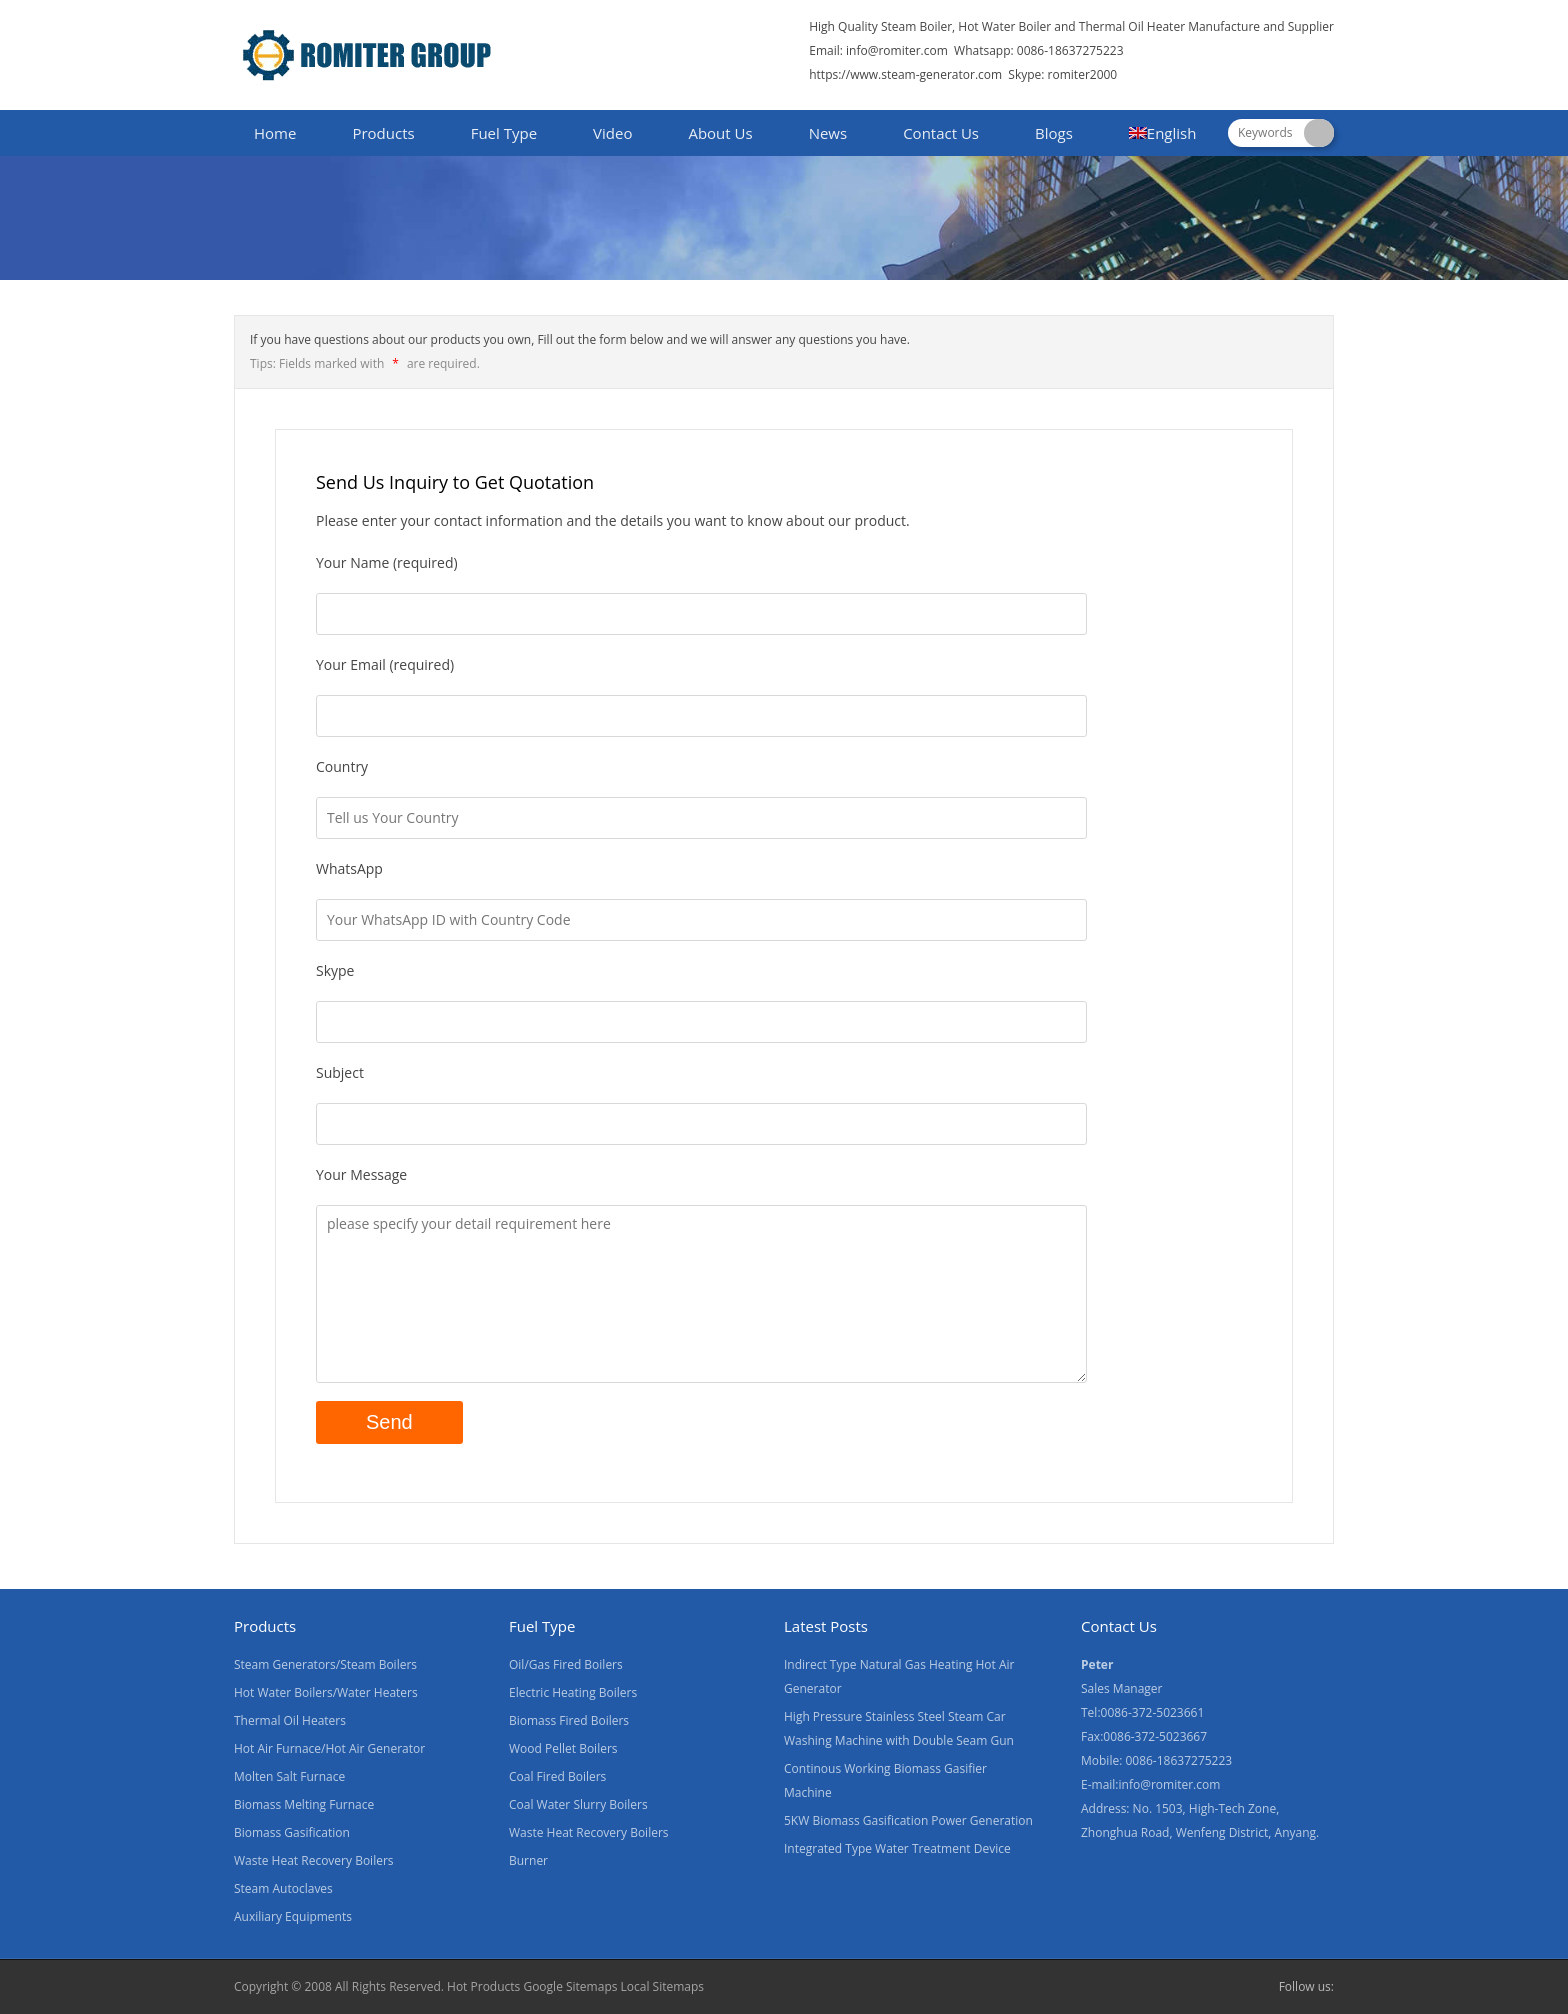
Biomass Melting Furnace (304, 1804)
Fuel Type (504, 133)
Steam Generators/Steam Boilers (325, 1664)
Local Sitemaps (663, 1986)
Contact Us (941, 133)
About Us (720, 133)
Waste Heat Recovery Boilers (314, 1860)
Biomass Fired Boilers (569, 1720)
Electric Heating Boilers (573, 1692)
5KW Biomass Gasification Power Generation (908, 1820)
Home (275, 133)
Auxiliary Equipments (293, 1916)
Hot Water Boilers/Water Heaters (326, 1692)
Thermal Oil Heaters (290, 1720)
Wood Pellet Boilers (563, 1748)
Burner (528, 1860)
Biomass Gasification (292, 1832)
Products (383, 133)
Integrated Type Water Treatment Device (897, 1848)
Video (612, 133)
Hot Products (483, 1986)
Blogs (1054, 133)
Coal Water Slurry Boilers (578, 1804)
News (828, 133)
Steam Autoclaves (283, 1888)
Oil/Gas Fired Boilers (566, 1664)
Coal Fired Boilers (557, 1776)
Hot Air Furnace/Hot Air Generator (329, 1748)
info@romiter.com (895, 50)
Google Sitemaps (570, 1986)
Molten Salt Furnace (289, 1776)
